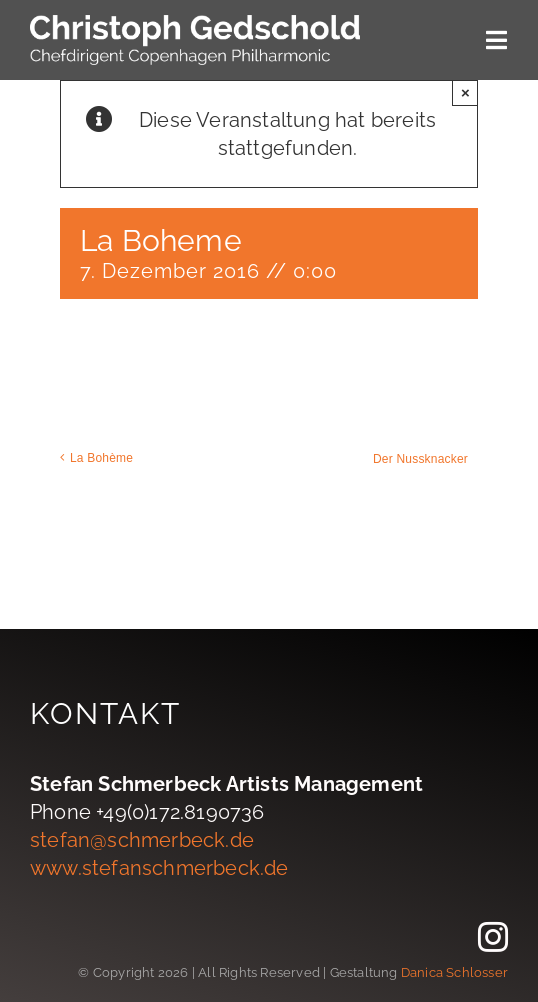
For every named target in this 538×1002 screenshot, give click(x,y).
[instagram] (493, 937)
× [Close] (465, 92)
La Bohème (101, 458)
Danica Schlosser (454, 972)
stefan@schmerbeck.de (142, 840)
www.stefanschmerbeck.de (159, 868)
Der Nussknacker (420, 459)
